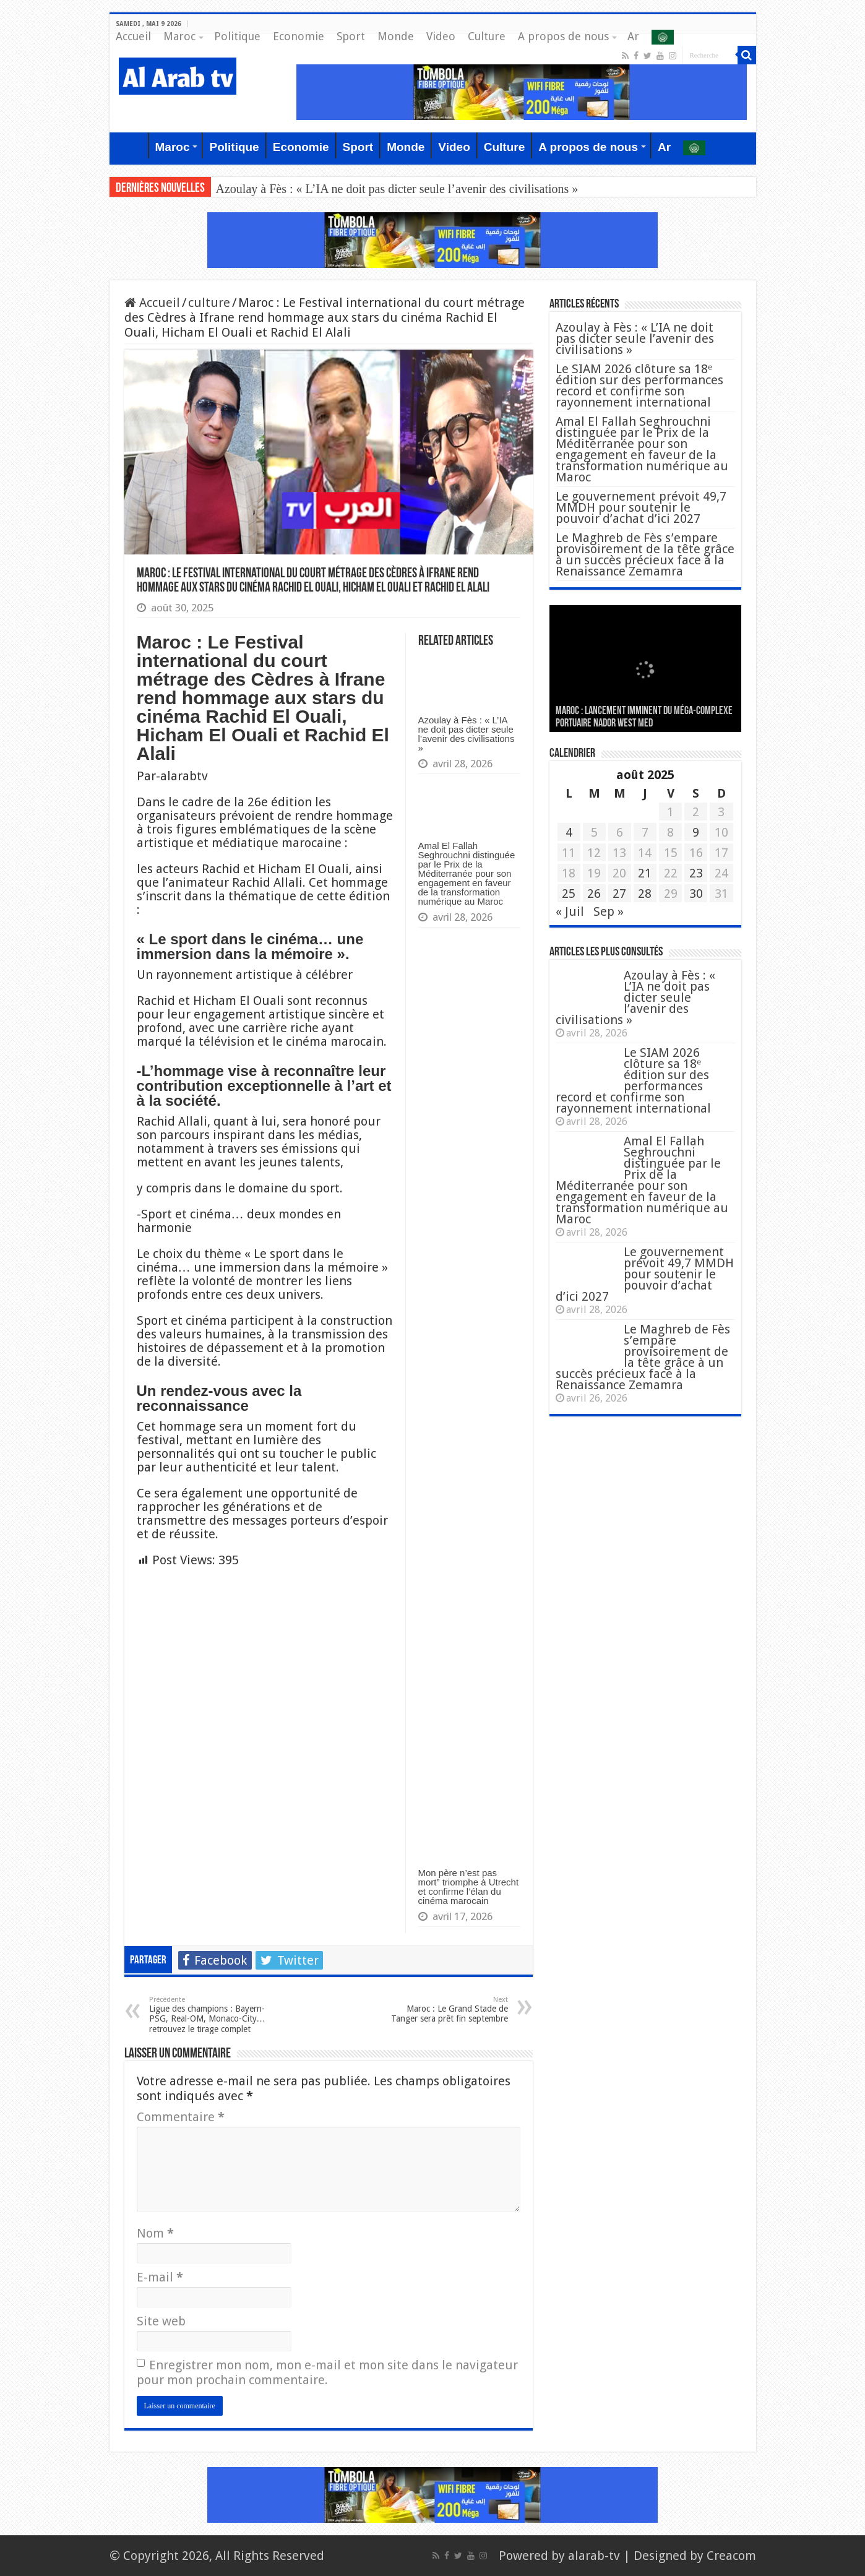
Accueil (133, 36)
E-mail (160, 2277)
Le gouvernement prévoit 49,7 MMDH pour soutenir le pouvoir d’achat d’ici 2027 (641, 507)
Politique (237, 36)
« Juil (570, 911)
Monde (395, 36)
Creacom (731, 2555)
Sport (351, 36)
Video (440, 36)
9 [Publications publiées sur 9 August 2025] (695, 832)
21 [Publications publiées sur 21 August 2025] (645, 873)
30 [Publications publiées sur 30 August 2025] (696, 893)
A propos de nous (563, 36)
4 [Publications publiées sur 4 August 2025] (569, 832)
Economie (298, 36)
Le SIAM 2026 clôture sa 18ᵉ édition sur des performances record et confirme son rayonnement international (639, 385)
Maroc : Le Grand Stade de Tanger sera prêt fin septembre (444, 2009)
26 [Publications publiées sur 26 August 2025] (594, 893)
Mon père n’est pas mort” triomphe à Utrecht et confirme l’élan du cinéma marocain (468, 1886)
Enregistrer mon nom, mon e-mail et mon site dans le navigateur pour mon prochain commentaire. (327, 2372)
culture (209, 302)
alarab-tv (594, 2555)
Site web (161, 2321)
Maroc (179, 36)
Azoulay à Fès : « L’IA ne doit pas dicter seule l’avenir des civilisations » (397, 189)
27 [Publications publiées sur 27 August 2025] (619, 893)
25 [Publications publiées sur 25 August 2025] (568, 893)
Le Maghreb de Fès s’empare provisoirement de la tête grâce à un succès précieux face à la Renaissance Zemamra (645, 554)
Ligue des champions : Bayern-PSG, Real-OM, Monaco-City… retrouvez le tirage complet (212, 2015)
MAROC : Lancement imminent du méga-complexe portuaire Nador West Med (644, 717)
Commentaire (181, 2116)
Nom (155, 2233)
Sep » (608, 911)
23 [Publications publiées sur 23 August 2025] (696, 873)
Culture (487, 36)
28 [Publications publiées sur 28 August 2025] (645, 893)
